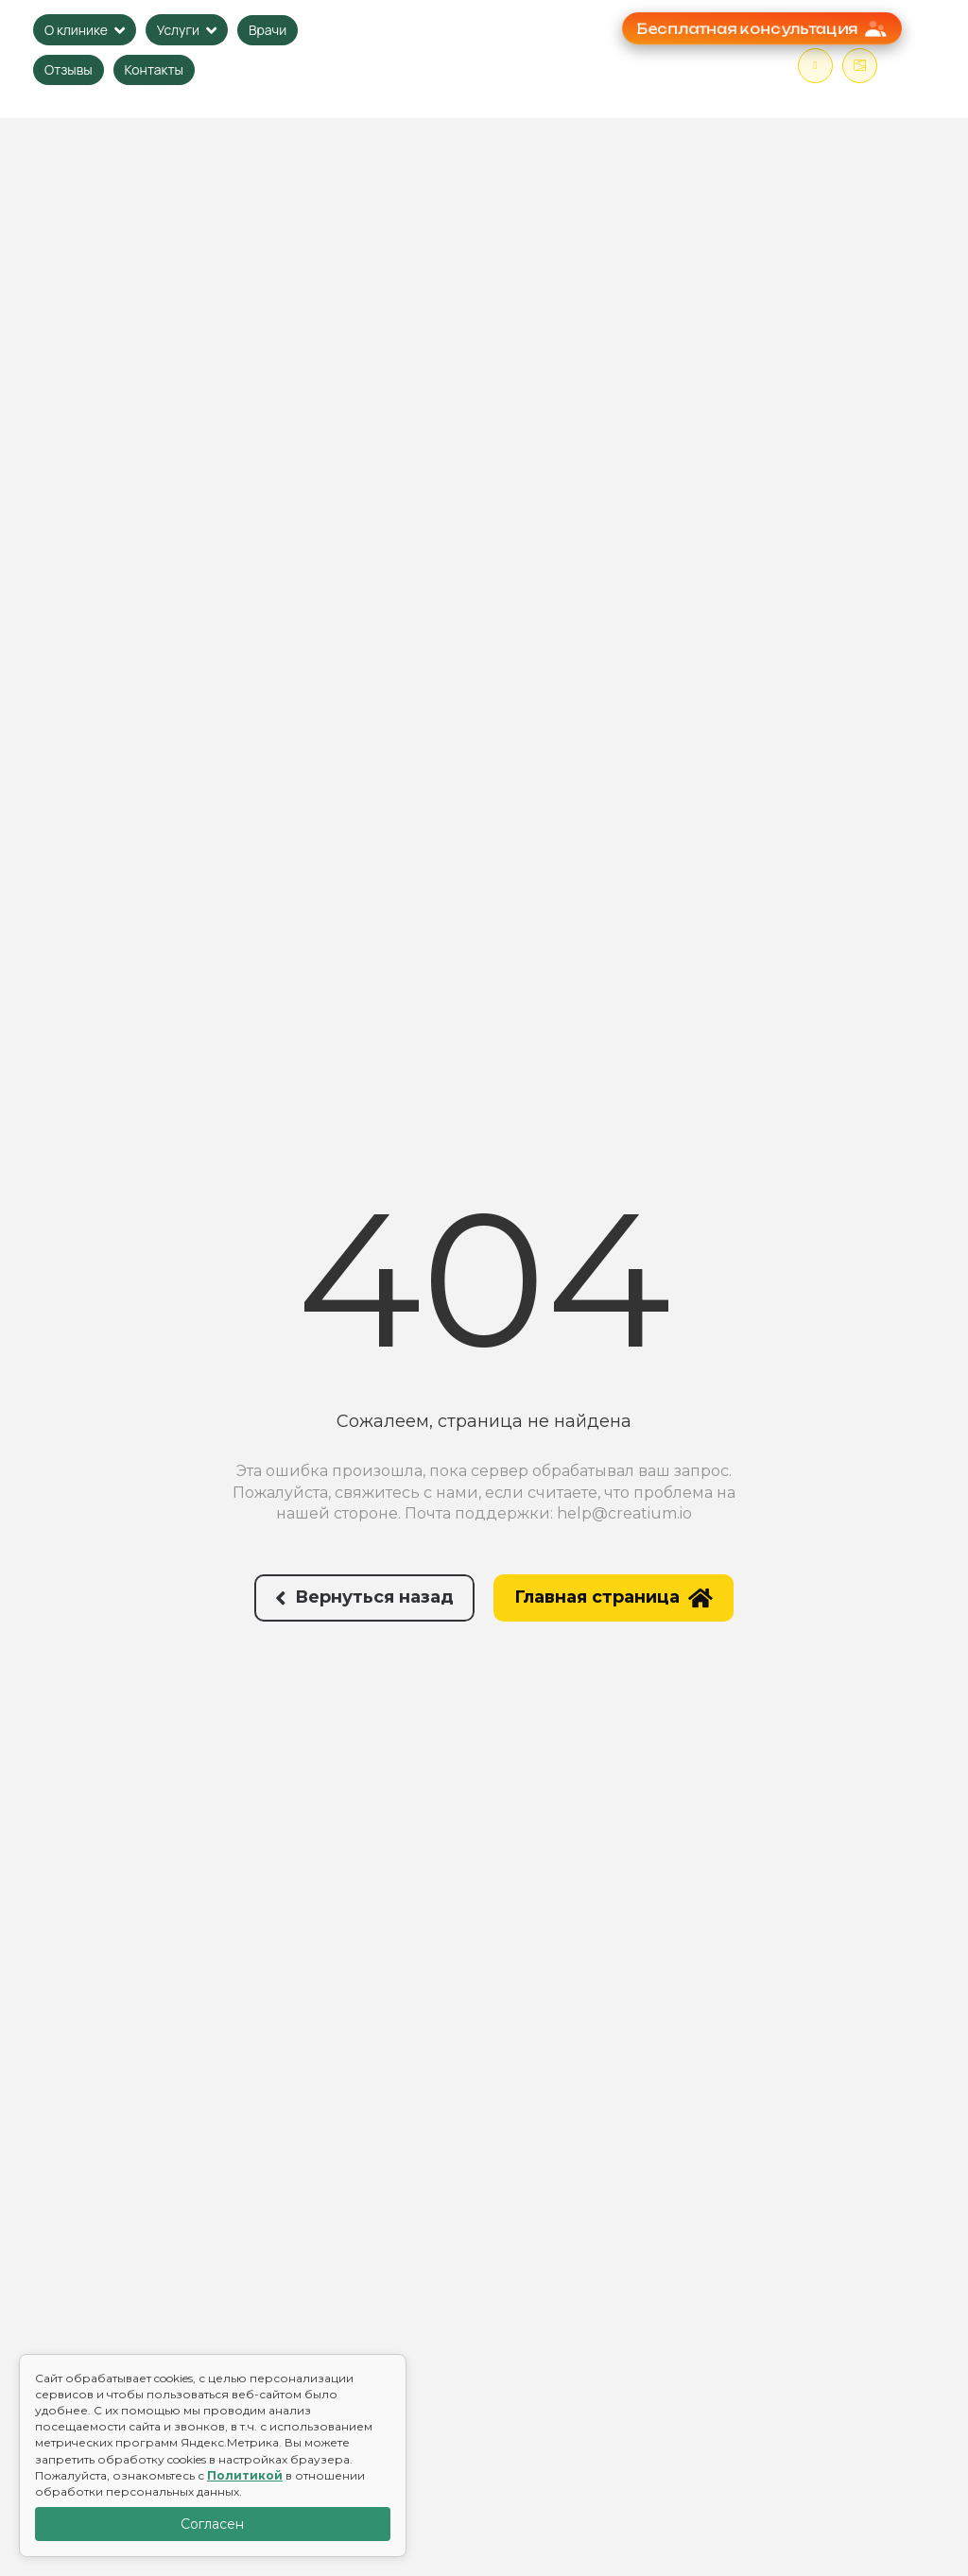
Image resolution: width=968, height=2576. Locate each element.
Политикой (245, 2475)
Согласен (212, 2524)
